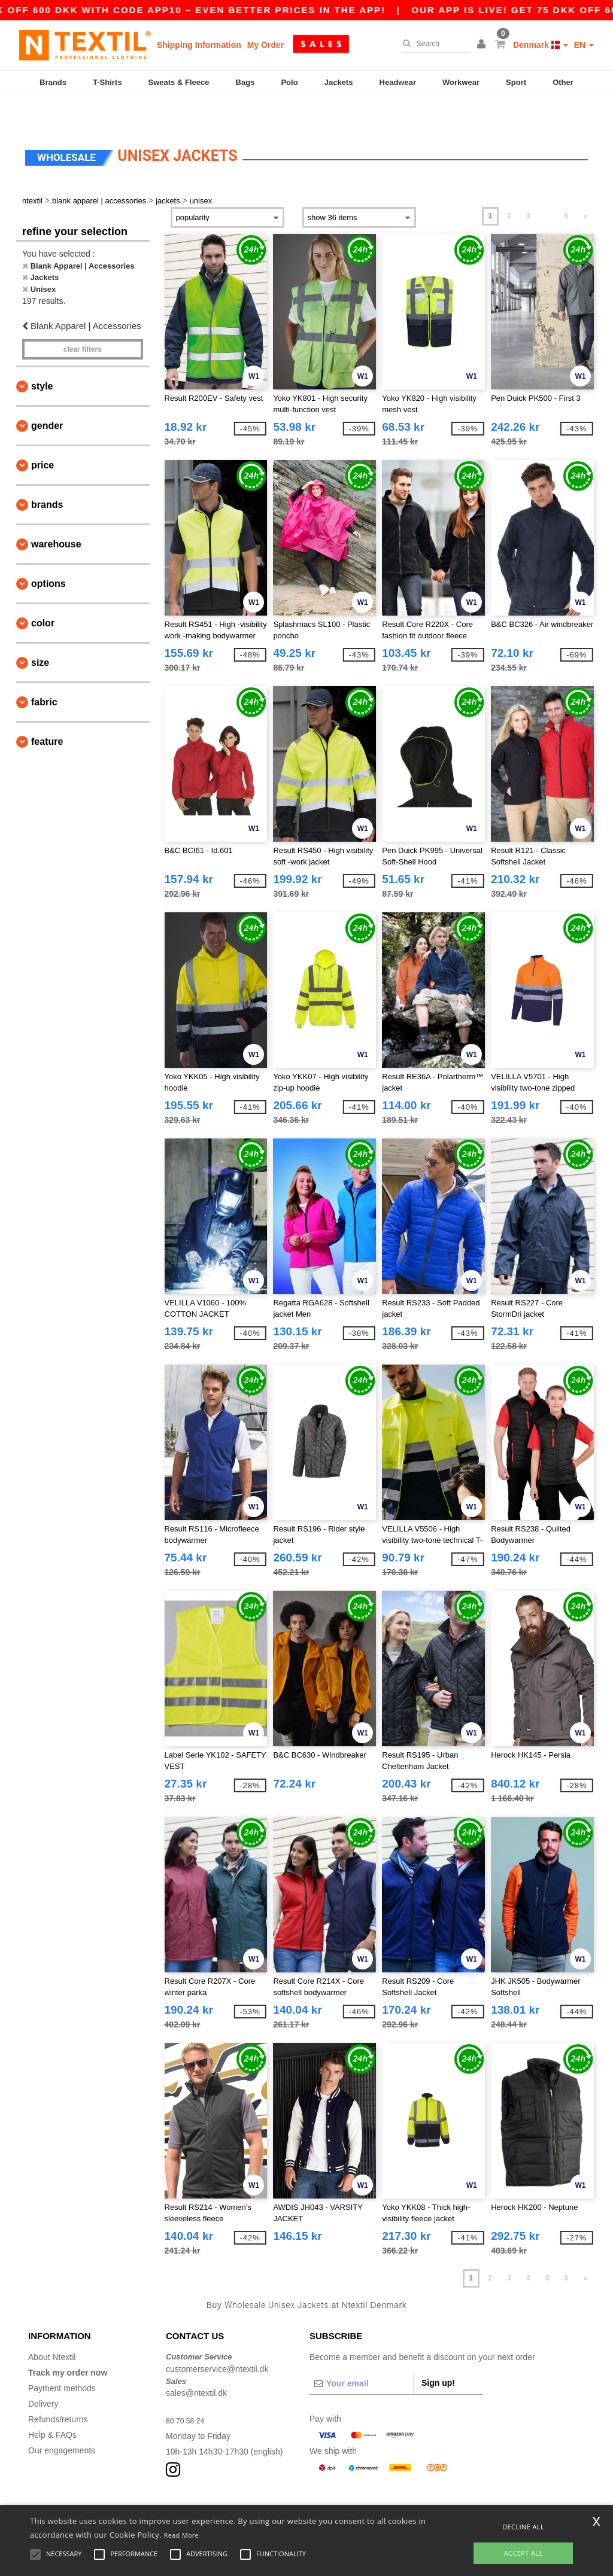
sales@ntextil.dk (196, 2364)
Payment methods (62, 2359)
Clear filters (82, 320)
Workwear (461, 82)
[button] (483, 45)
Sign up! (438, 2354)
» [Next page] (586, 187)
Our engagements (61, 2421)
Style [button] (42, 357)
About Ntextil (51, 2328)
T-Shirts (107, 82)
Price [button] (42, 436)
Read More (181, 2535)
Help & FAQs (52, 2406)
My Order (265, 45)
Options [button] (48, 555)
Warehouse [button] (56, 515)
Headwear (398, 82)
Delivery (43, 2375)
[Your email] (361, 2354)
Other (563, 82)
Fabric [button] (44, 673)
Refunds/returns (58, 2390)
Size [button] (40, 634)
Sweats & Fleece (179, 82)
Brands (53, 82)
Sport (516, 82)
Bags (245, 82)
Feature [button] (47, 713)
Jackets (338, 82)
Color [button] (42, 594)
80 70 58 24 (188, 2392)
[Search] (433, 44)
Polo (289, 82)
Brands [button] (47, 476)
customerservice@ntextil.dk (217, 2340)
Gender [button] (47, 397)
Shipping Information (199, 45)
